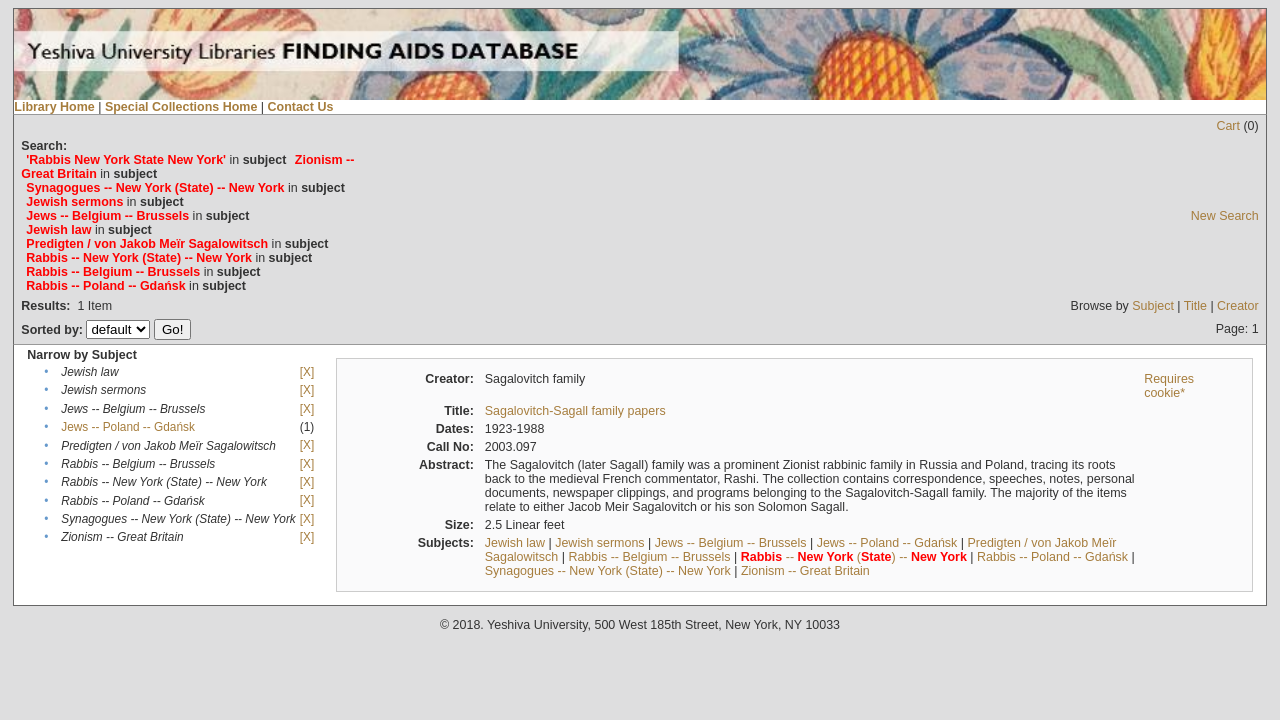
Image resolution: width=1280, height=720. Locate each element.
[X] (307, 372)
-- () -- (854, 557)
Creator (1238, 306)
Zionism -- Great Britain (805, 571)
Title (1195, 306)
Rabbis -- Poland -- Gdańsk (1052, 557)
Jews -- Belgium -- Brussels (731, 543)
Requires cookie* (1169, 386)
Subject (1153, 306)
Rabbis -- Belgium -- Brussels (649, 557)
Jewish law (515, 543)
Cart (1228, 126)
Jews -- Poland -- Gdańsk (128, 427)
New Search (1225, 216)
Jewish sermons (599, 543)
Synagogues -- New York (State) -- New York (608, 571)
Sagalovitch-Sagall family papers (575, 411)
